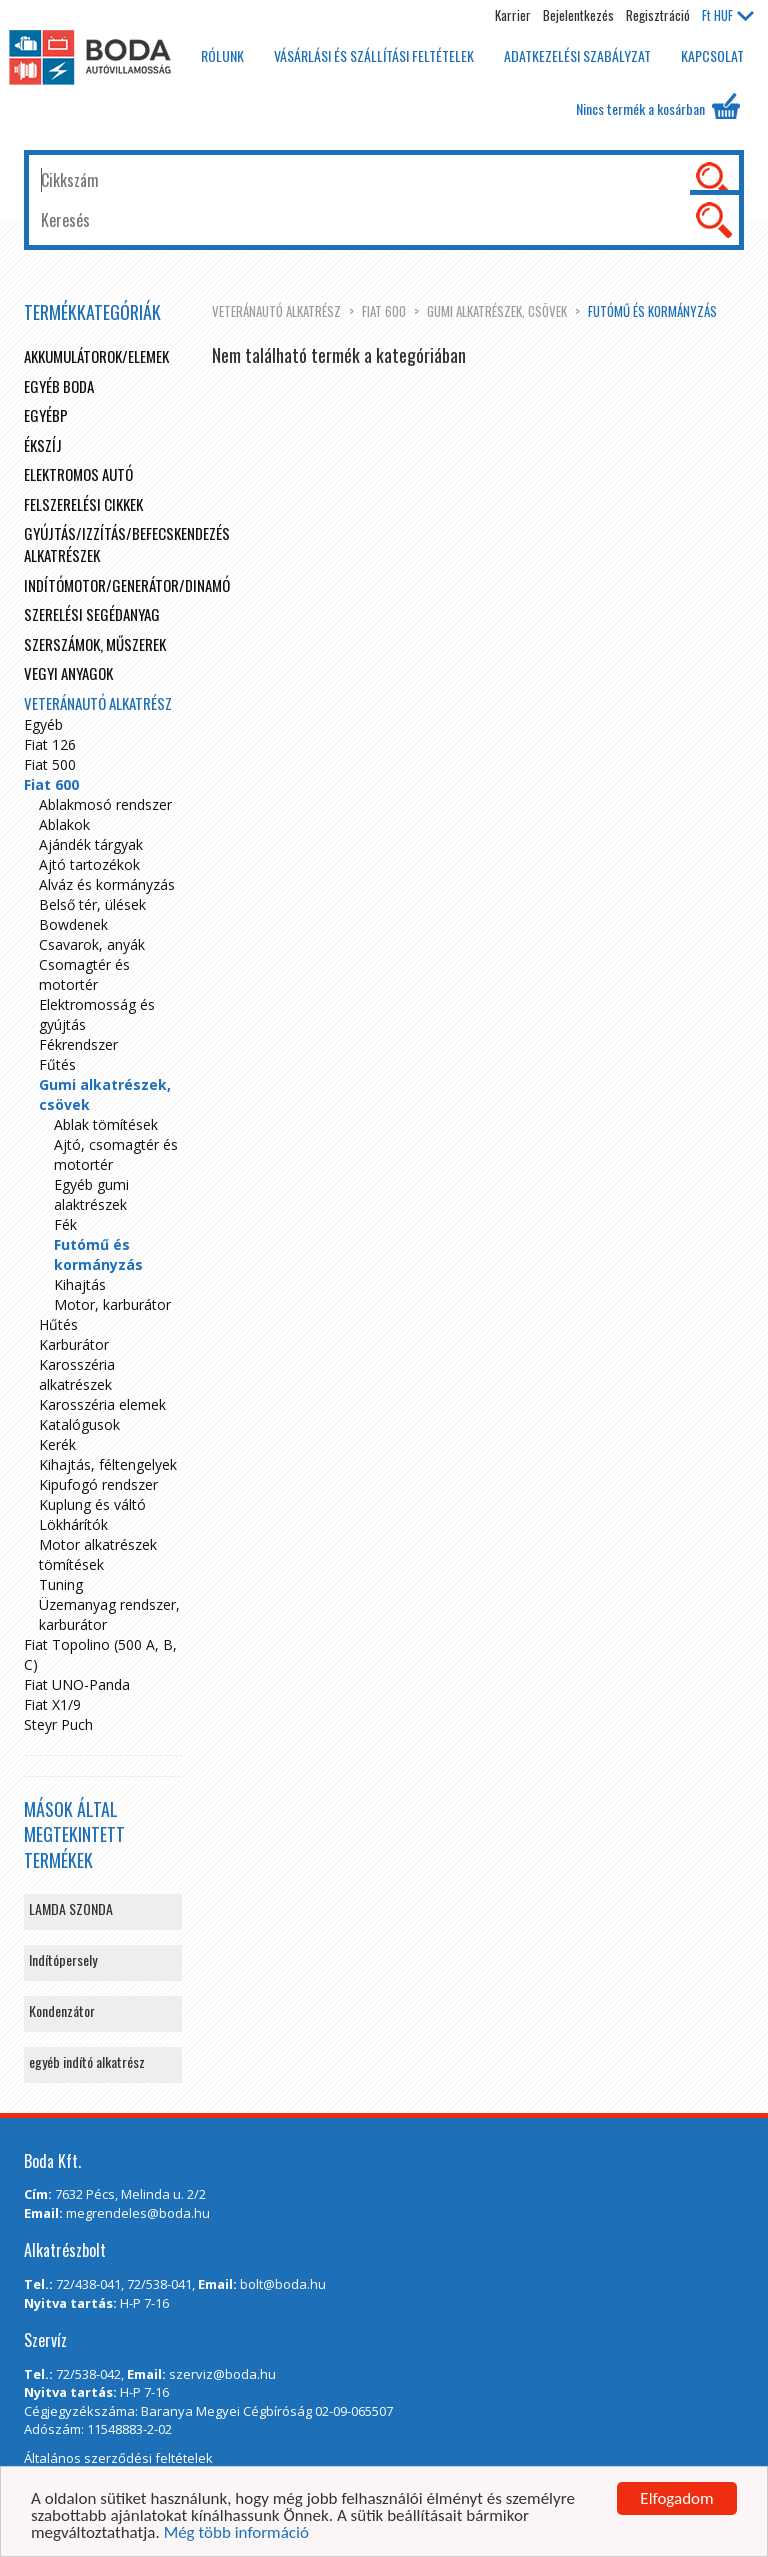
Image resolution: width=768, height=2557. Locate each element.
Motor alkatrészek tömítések (98, 1554)
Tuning (61, 1584)
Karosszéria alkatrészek (77, 1374)
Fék (65, 1224)
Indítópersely (63, 1959)
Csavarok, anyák (92, 944)
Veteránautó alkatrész (276, 311)
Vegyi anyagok (68, 673)
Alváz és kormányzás (107, 884)
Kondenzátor (62, 2010)
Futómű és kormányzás (652, 311)
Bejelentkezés (578, 15)
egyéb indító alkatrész (87, 2061)
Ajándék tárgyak (91, 844)
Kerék (57, 1444)
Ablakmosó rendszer (105, 804)
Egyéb (43, 724)
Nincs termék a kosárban (658, 106)
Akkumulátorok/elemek (96, 356)
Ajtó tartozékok (89, 864)
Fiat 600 (384, 311)
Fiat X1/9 (52, 1704)
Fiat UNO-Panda (77, 1684)
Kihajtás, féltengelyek (108, 1464)
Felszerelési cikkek (83, 504)
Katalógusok (79, 1424)
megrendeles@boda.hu (138, 2213)
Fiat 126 (50, 744)
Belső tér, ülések (92, 904)
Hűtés (58, 1324)
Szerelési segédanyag (92, 614)
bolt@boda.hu (283, 2284)
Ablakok (64, 824)
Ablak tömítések (106, 1124)
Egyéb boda (59, 386)
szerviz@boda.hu (222, 2374)
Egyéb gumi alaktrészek (91, 1194)
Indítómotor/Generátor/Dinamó (127, 585)
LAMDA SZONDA (71, 1908)
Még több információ (236, 2533)
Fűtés (57, 1064)
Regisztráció (658, 15)
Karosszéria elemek (102, 1404)
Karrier (513, 15)
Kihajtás (80, 1284)
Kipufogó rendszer (98, 1484)
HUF (728, 15)
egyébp (46, 415)
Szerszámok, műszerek (95, 644)
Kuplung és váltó (92, 1504)
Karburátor (74, 1344)
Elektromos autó (78, 474)
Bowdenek (73, 924)
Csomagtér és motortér (84, 974)
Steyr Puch (58, 1724)
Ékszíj (43, 445)
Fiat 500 (50, 764)
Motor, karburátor (112, 1304)
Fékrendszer (78, 1044)
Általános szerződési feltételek (118, 2458)
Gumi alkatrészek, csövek (497, 311)
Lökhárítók (73, 1524)
